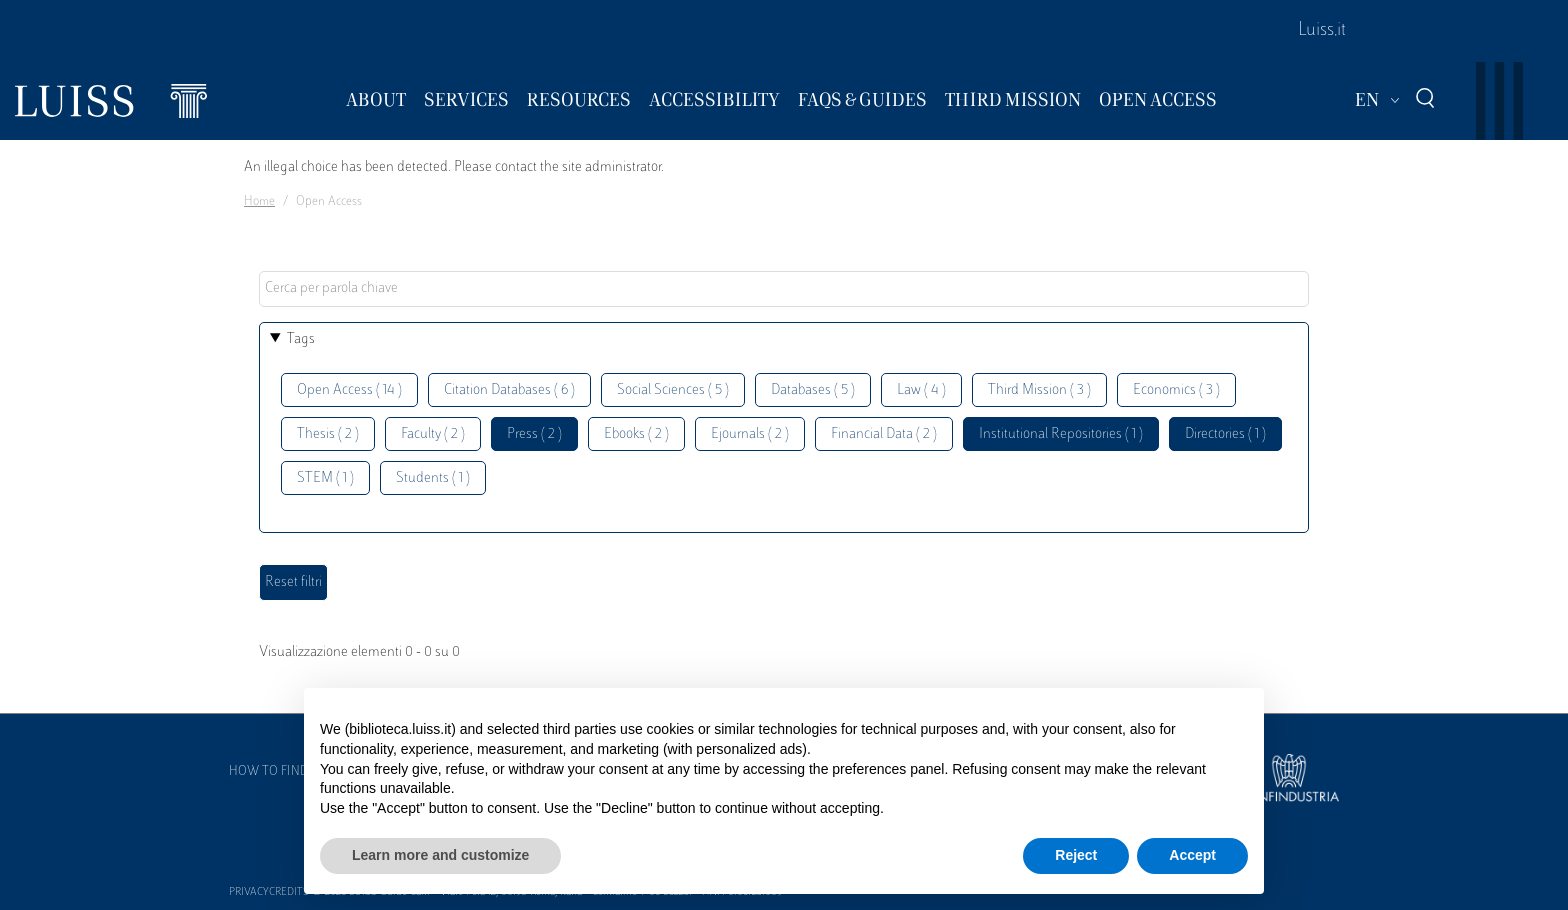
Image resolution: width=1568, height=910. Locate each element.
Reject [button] (1076, 855)
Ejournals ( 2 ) (750, 434)
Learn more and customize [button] (440, 855)
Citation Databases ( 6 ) (509, 390)
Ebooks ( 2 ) (636, 434)
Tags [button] (301, 339)
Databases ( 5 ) (813, 390)
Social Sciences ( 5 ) (673, 390)
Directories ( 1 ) (1225, 434)
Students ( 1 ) (433, 478)
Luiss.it (1322, 31)
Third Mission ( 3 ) (1039, 390)
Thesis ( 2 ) (328, 434)
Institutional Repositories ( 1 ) (1061, 434)
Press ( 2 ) (534, 434)
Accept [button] (1192, 855)
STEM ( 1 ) (325, 478)
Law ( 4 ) (921, 390)
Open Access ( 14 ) (349, 390)
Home (259, 202)
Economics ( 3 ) (1176, 390)
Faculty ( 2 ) (433, 434)
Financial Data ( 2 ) (884, 434)
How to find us (278, 772)
